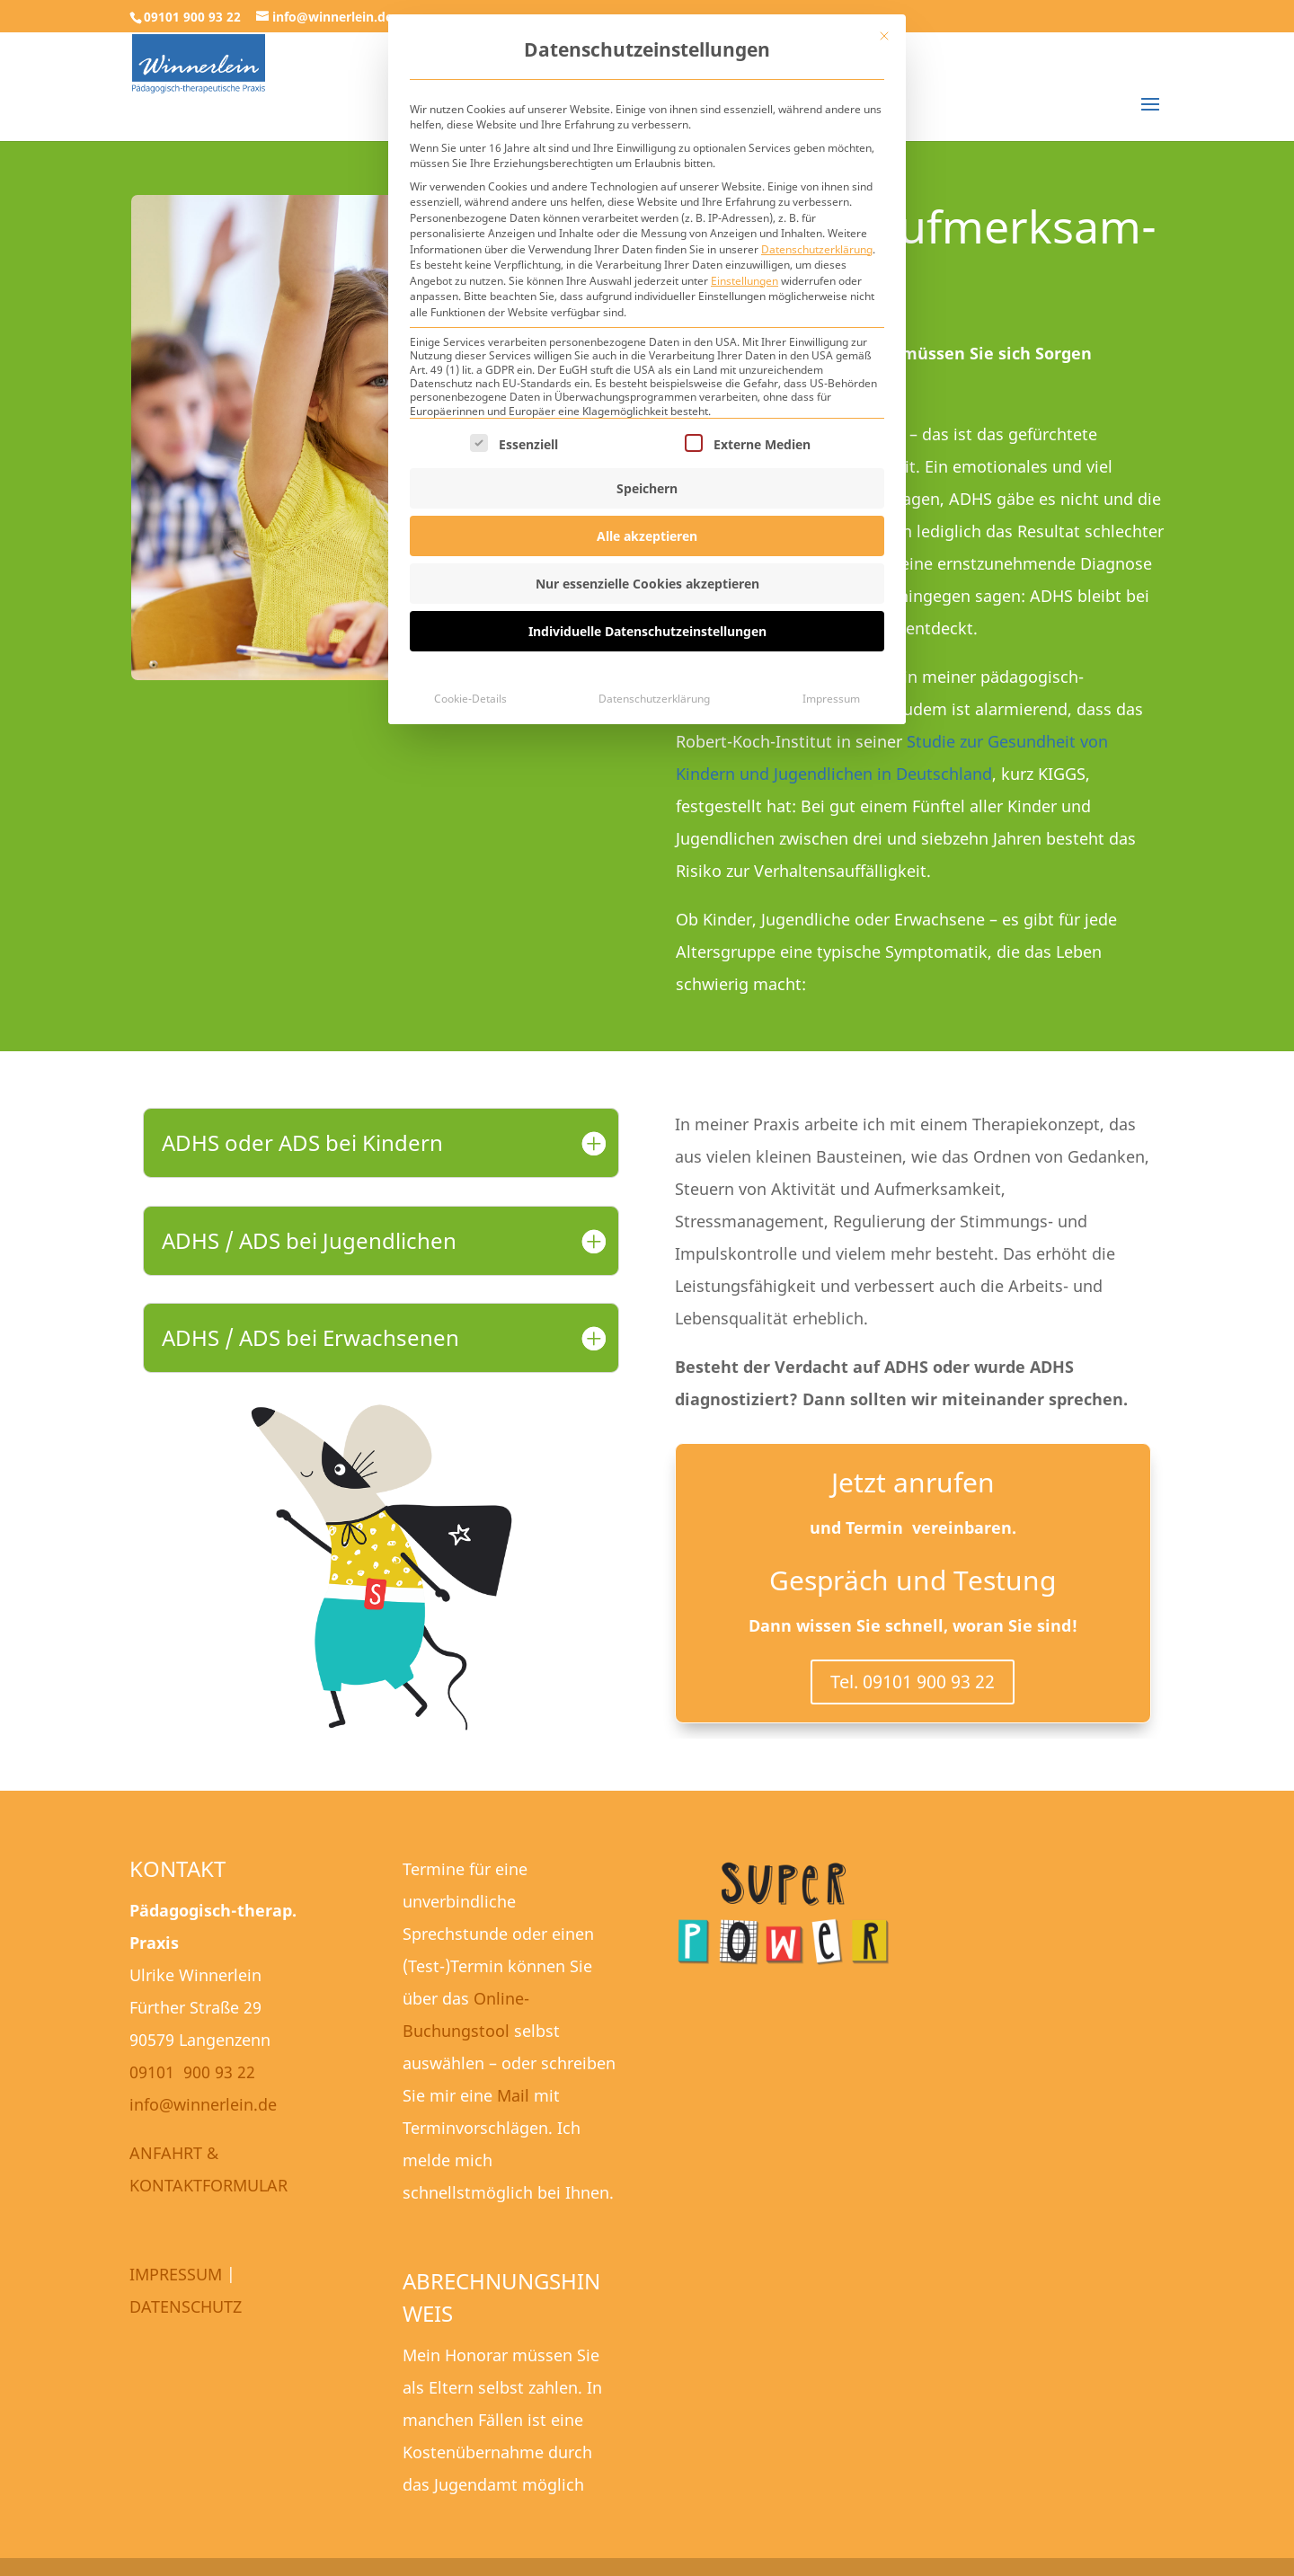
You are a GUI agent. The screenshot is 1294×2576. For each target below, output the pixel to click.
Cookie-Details (470, 698)
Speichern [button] (647, 488)
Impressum (831, 698)
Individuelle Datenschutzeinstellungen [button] (647, 631)
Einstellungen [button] (744, 280)
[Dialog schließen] (884, 36)
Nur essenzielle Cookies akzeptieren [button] (647, 583)
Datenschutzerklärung (817, 249)
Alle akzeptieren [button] (647, 535)
